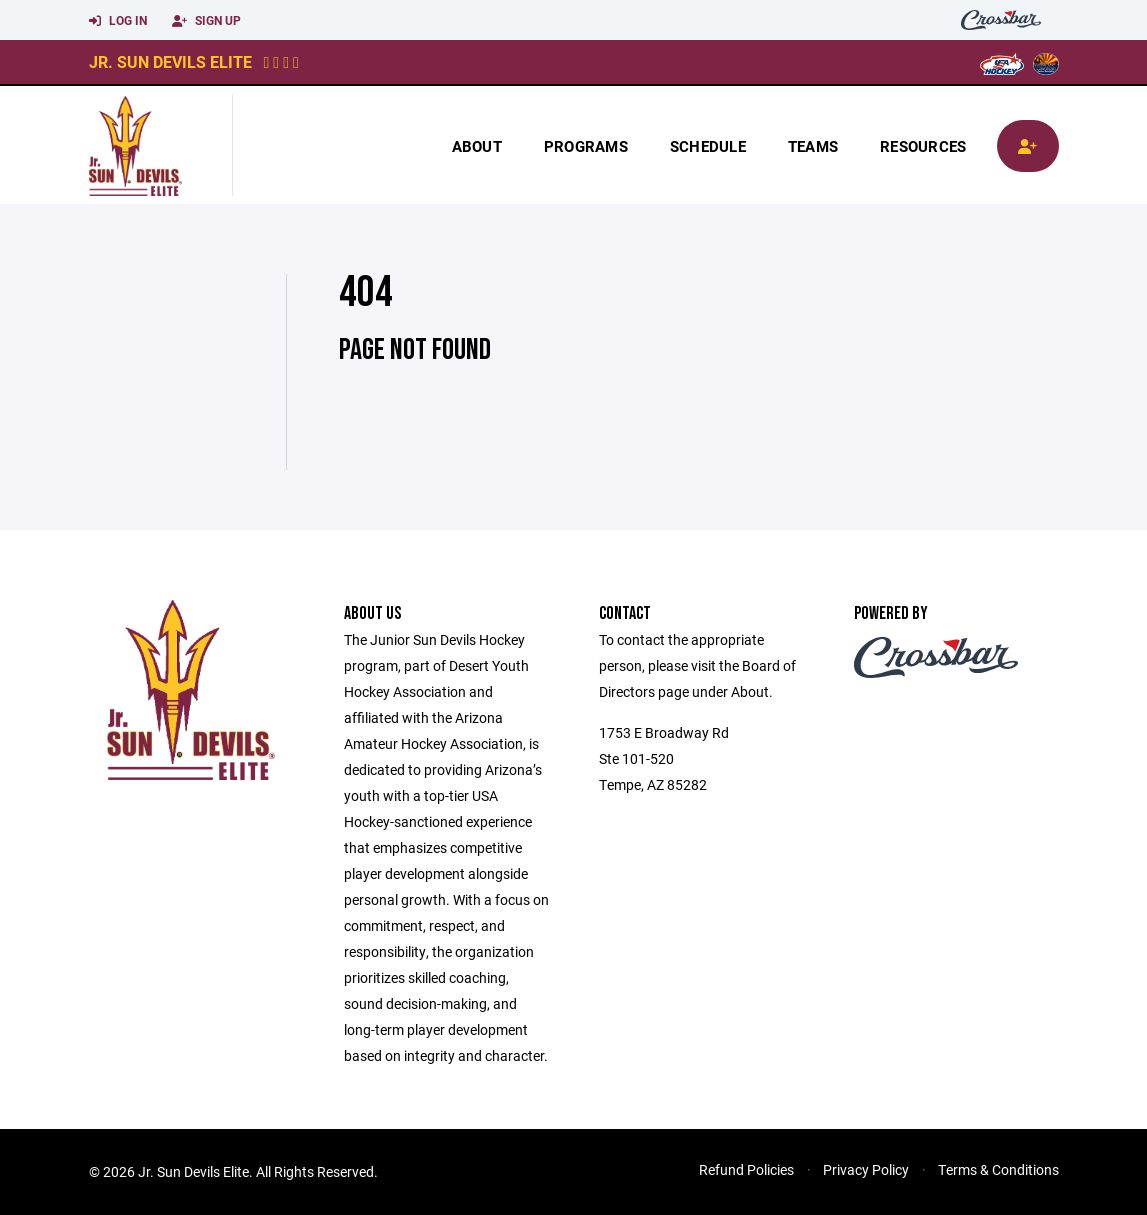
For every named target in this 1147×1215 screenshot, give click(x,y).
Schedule (708, 146)
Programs (586, 146)
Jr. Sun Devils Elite (170, 61)
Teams (813, 146)
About (477, 146)
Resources (923, 146)
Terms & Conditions (998, 1169)
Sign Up (206, 21)
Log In (118, 21)
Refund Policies (746, 1169)
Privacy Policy (866, 1169)
